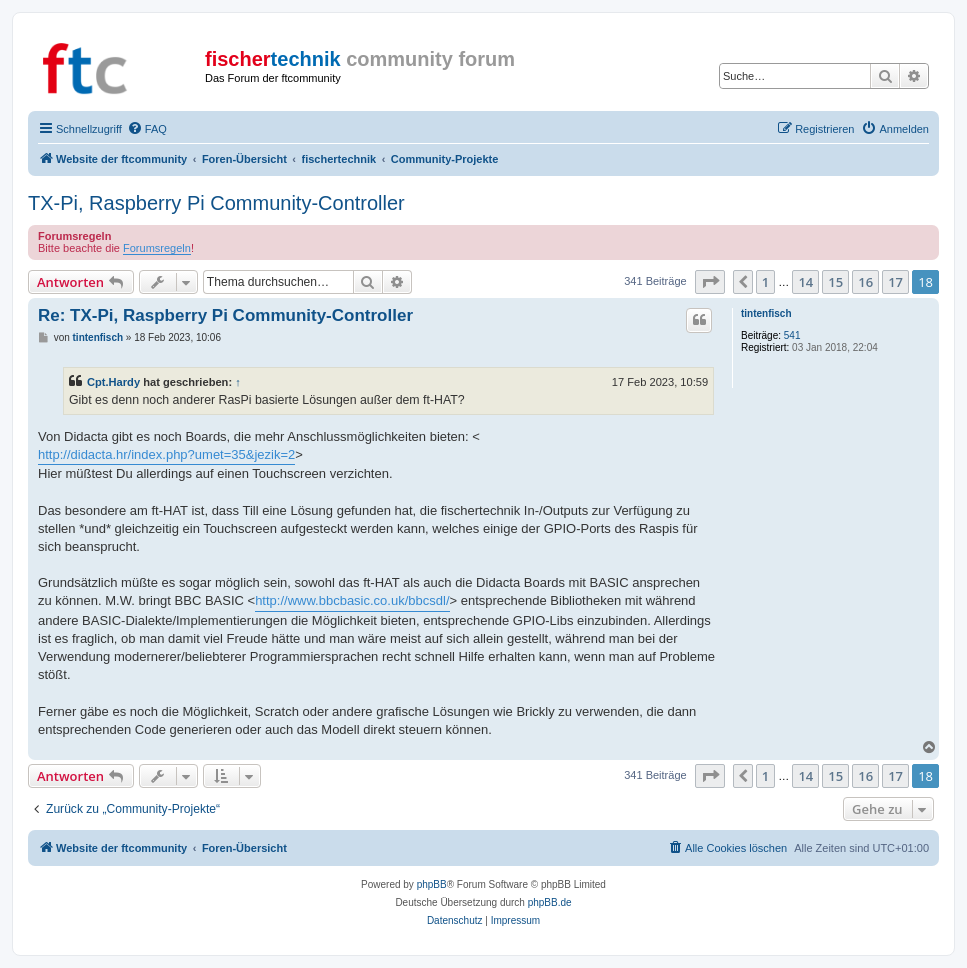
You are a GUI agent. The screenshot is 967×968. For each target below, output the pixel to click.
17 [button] (895, 282)
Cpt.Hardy (113, 382)
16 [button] (865, 282)
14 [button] (805, 282)
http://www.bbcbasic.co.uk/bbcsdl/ (352, 600)
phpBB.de (550, 902)
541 (792, 335)
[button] (710, 282)
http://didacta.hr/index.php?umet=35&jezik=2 (166, 454)
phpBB (432, 884)
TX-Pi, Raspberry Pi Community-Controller (216, 203)
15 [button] (835, 282)
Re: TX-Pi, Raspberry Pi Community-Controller (225, 315)
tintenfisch (766, 313)
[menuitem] (147, 129)
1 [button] (765, 282)
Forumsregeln (157, 248)
